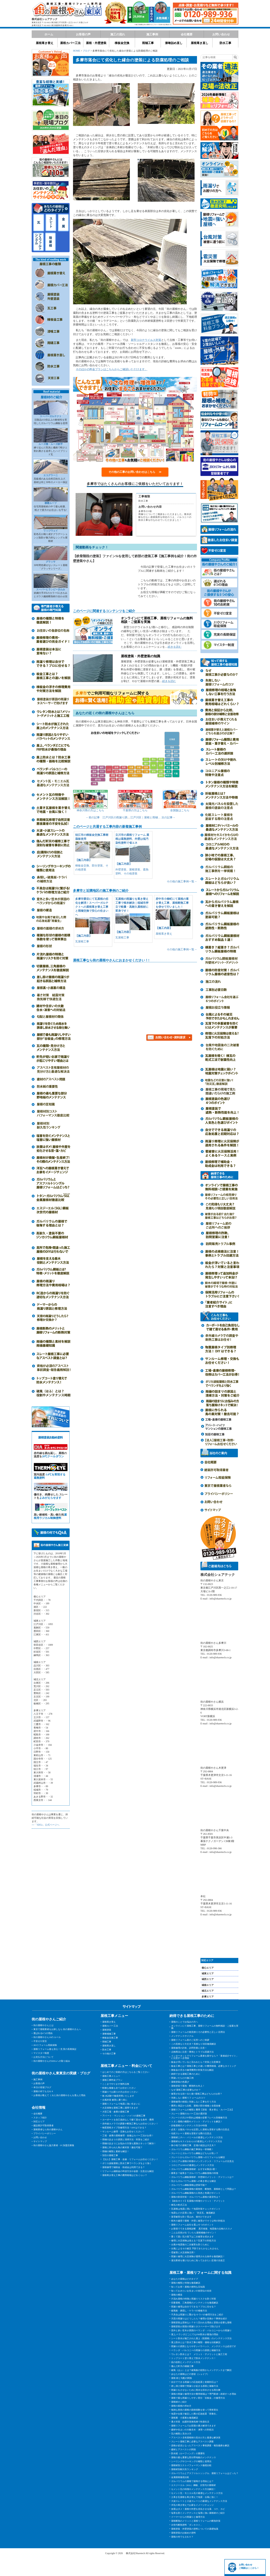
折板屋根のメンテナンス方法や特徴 (189, 2125)
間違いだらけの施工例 (182, 2078)
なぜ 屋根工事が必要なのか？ (186, 2090)
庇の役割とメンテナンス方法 (185, 2362)
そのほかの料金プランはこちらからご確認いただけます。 (111, 369)
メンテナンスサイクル (182, 2036)
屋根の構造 (176, 2294)
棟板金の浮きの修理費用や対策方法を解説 (192, 2070)
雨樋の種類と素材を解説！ (115, 2151)
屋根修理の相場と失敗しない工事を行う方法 (193, 2101)
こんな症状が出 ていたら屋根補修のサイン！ (193, 2232)
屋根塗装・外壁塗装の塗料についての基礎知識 (194, 2529)
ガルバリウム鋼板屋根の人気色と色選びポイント (195, 2193)
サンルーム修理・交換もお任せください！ (123, 2131)
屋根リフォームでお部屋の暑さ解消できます (193, 2425)
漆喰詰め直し (174, 43)
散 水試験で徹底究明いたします (118, 2096)
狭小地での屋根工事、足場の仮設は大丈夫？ (193, 2145)
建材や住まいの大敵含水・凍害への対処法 (192, 2429)
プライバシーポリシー (44, 2133)
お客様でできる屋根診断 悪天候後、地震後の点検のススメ (204, 2228)
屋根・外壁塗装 (96, 43)
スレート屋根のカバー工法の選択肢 (189, 2113)
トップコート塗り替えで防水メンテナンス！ (193, 2358)
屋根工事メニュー (111, 2076)
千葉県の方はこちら (135, 810)
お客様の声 (83, 34)
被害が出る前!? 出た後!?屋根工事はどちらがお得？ (196, 2093)
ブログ (86, 51)
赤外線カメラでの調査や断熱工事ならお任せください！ (130, 2123)
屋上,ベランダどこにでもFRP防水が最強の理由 (194, 2334)
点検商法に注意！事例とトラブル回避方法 (192, 2052)
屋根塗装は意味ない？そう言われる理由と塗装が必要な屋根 (201, 2322)
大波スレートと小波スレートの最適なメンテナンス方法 (199, 2501)
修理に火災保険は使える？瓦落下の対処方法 (193, 2240)
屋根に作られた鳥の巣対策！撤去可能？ (122, 2147)
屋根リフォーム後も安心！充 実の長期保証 (54, 2049)
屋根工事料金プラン (112, 2080)
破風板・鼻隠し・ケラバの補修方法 (189, 2310)
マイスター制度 (41, 2053)
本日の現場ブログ (42, 2087)
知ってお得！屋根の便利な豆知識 (188, 2287)
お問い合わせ (221, 34)
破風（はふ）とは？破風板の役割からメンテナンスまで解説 (201, 2370)
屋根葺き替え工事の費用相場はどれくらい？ (124, 2175)
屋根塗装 (106, 2029)
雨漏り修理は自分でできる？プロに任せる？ (193, 2306)
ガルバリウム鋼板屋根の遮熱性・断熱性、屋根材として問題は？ (203, 2189)
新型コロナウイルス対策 (146, 339)
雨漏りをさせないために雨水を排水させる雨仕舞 (195, 2390)
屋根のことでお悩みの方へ (184, 2022)
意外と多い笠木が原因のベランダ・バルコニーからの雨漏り (201, 2330)
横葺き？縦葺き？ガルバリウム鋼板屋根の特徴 (194, 2173)
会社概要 (187, 34)
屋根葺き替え (44, 43)
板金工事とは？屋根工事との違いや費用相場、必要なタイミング (203, 2066)
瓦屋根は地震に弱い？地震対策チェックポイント (195, 2209)
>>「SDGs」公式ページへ (45, 1825)
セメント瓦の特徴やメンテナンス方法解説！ (193, 2489)
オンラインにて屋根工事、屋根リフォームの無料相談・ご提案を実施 (204, 2027)
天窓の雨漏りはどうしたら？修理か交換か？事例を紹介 (199, 2318)
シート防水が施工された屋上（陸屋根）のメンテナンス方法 (201, 2338)
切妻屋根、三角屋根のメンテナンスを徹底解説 (194, 2302)
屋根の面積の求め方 (181, 2406)
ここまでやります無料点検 (115, 2084)
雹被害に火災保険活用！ (183, 2252)
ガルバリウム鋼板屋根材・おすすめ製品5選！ (194, 2169)
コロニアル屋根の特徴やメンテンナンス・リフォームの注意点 (202, 2161)
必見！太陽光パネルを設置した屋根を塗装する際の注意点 (200, 2129)
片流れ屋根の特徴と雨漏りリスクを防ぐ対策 (193, 2298)
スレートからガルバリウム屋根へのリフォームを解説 (198, 2157)
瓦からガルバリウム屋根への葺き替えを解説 (193, 2181)
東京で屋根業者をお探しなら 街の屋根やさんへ (57, 2029)
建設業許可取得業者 (43, 2125)
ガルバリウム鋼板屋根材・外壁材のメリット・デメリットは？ (202, 2177)
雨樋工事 (148, 43)
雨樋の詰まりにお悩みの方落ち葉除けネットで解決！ (129, 2143)
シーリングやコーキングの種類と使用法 (191, 2461)
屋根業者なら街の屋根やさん (48, 2129)
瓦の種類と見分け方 (181, 2433)
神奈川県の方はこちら (90, 810)
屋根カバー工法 (70, 43)
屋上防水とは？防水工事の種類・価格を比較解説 (195, 2342)
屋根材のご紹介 (179, 2402)
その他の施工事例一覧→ (182, 881)
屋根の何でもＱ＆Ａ (43, 2091)
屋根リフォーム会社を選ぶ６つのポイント (192, 2224)
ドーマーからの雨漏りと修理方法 (188, 2517)
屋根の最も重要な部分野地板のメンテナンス (193, 2457)
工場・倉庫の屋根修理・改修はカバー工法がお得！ (128, 2135)
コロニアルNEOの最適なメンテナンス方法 (192, 2165)
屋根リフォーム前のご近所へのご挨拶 (190, 2040)
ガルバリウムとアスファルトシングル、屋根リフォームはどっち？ (204, 2473)
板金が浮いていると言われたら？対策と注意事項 (195, 2062)
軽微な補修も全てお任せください (119, 2088)
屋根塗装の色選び (180, 2082)
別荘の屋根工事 (110, 2155)
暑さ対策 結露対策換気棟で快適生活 (190, 2421)
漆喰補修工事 (109, 2033)
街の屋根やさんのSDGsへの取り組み (51, 2061)
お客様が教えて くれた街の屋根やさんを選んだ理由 (59, 2095)
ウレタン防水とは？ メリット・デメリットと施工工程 (199, 2354)
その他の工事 (109, 2053)
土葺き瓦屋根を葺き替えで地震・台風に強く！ (194, 2497)
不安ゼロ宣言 (40, 2041)
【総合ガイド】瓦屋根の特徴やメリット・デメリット (198, 2201)
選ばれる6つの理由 (43, 2033)
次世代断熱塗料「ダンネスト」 (186, 2525)
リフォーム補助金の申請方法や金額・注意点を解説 (128, 2171)
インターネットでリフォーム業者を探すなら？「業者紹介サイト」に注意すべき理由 (204, 2057)
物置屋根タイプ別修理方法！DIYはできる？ (124, 2127)
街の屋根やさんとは (43, 2025)
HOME (76, 51)
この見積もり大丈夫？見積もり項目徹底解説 (193, 2044)
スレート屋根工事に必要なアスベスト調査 (192, 2441)
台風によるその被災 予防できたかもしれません (195, 2248)
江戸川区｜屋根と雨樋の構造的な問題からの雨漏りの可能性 (146, 817)
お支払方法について (43, 2057)
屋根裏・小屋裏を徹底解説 (184, 2417)
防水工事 (225, 43)
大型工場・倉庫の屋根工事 (115, 2111)
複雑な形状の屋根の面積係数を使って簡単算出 (194, 2409)
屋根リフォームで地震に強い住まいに (121, 2103)
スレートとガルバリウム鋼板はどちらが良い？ (194, 2153)
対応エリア (39, 2121)
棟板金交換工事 (110, 2037)
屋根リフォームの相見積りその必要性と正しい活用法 (198, 2032)
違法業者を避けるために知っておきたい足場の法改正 (198, 2260)
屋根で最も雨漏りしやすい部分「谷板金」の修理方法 (198, 2398)
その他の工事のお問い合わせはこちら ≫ (135, 471)
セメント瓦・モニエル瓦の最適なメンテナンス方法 (197, 2493)
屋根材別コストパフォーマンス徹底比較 (191, 2465)
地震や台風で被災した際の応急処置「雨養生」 (194, 2413)
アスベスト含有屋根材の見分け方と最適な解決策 (195, 2437)
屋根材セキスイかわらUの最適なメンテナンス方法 (196, 2141)
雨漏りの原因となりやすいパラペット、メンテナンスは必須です (203, 2346)
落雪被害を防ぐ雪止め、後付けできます (191, 2216)
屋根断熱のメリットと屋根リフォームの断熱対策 (195, 2521)
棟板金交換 (122, 43)
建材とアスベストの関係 (183, 2449)
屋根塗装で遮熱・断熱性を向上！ (188, 2086)
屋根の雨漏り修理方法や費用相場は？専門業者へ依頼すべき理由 (203, 2394)
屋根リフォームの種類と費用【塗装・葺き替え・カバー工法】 (202, 2109)
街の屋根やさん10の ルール (47, 2037)
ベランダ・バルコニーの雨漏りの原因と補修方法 (195, 2350)
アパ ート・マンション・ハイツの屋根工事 (123, 2115)
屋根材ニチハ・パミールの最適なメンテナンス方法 (197, 2137)
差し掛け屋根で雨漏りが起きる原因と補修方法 (194, 2386)
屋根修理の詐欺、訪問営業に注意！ (189, 2048)
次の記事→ (168, 817)
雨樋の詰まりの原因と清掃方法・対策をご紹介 (125, 2139)
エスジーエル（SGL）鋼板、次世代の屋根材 (193, 2485)
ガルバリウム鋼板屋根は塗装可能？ (189, 2185)
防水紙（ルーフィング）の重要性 (188, 2453)
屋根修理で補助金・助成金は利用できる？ (123, 2167)
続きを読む (174, 646)
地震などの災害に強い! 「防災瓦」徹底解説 (193, 2212)
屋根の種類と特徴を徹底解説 (185, 2283)
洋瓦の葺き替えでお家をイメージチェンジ (192, 2505)
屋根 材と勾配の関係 (181, 2378)
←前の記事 (93, 817)
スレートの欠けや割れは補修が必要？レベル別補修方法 (199, 2117)
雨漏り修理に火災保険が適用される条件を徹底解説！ (198, 2256)
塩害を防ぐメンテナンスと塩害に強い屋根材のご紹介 (198, 2513)
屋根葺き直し (199, 43)
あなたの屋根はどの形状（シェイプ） (190, 2374)
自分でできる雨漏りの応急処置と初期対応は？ (194, 2382)
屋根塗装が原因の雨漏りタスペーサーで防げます (195, 2326)
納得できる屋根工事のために (185, 2074)
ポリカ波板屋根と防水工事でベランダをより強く (127, 2163)
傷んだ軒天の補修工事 (182, 2366)
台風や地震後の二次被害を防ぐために (190, 2244)
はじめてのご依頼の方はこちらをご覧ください (125, 2072)
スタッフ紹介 (40, 2117)
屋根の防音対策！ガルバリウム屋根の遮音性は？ (195, 2197)
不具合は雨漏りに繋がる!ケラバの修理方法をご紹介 (197, 2314)
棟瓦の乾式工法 (179, 2205)
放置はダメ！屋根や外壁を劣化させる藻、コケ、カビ (198, 2509)
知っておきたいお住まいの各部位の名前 (191, 2290)
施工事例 (152, 34)
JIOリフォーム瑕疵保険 (45, 2045)
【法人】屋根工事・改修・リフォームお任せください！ (130, 2159)
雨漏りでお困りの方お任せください (120, 2092)
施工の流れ (117, 34)
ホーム (48, 34)
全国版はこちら (179, 810)
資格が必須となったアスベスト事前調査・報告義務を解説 (200, 2445)
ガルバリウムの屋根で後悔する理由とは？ (192, 2481)
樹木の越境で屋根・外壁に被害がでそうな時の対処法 (198, 2220)
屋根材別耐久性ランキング (184, 2469)
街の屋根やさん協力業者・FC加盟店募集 (53, 2145)
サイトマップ (40, 2141)
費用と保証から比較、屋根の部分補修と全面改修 (195, 2105)
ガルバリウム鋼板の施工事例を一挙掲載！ (192, 2149)
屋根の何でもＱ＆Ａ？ (182, 2536)
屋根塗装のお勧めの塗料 (183, 2532)
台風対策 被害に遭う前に (114, 2100)
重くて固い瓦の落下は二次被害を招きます (192, 2236)
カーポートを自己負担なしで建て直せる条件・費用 (128, 2119)
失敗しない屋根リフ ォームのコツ (188, 2097)
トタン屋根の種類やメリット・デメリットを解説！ (197, 2121)
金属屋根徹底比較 (180, 2477)
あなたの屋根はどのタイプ (184, 2279)
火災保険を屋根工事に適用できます (120, 2107)
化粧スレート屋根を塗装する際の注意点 (191, 2133)
